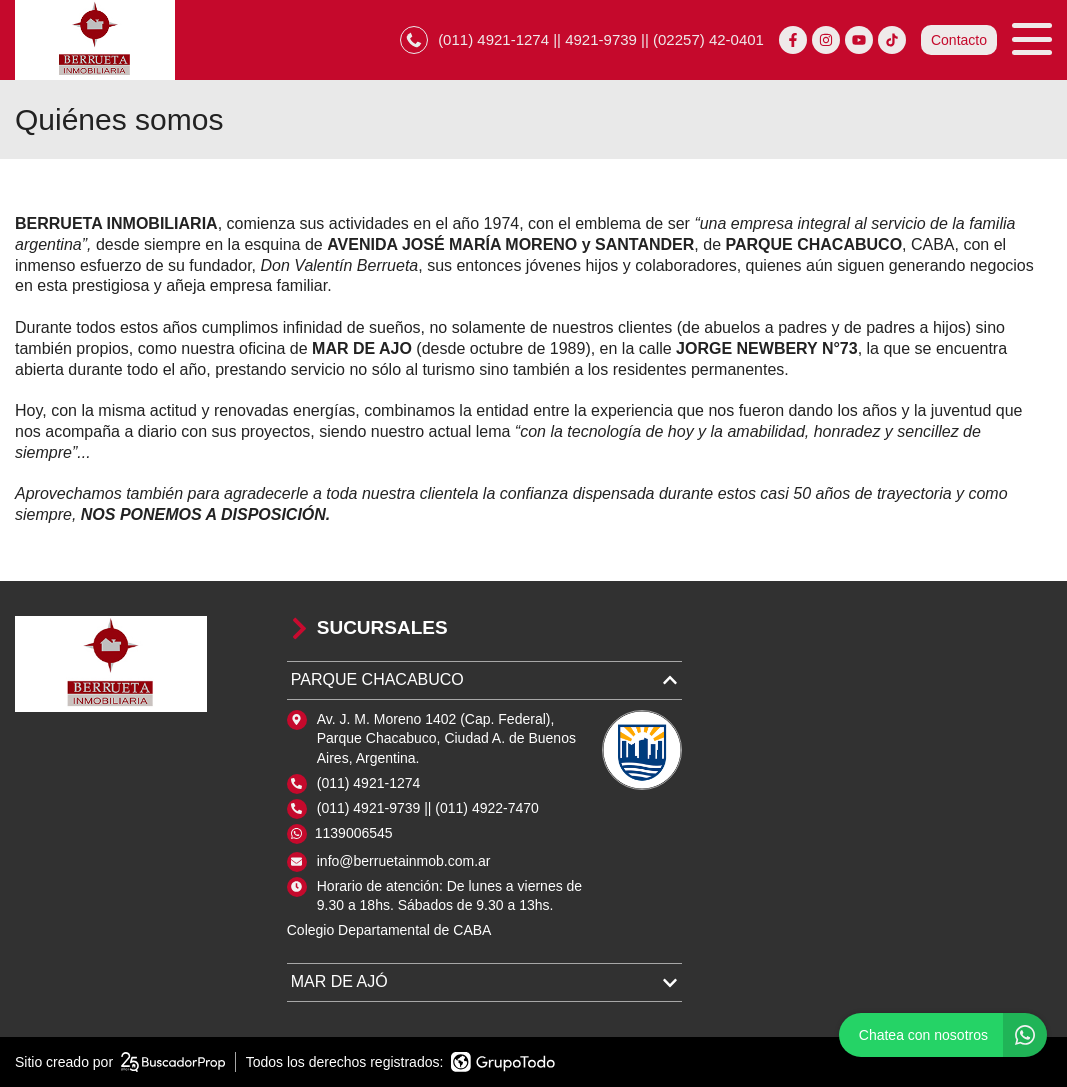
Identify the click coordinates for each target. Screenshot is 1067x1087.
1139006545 (354, 833)
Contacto (959, 40)
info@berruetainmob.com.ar (404, 861)
